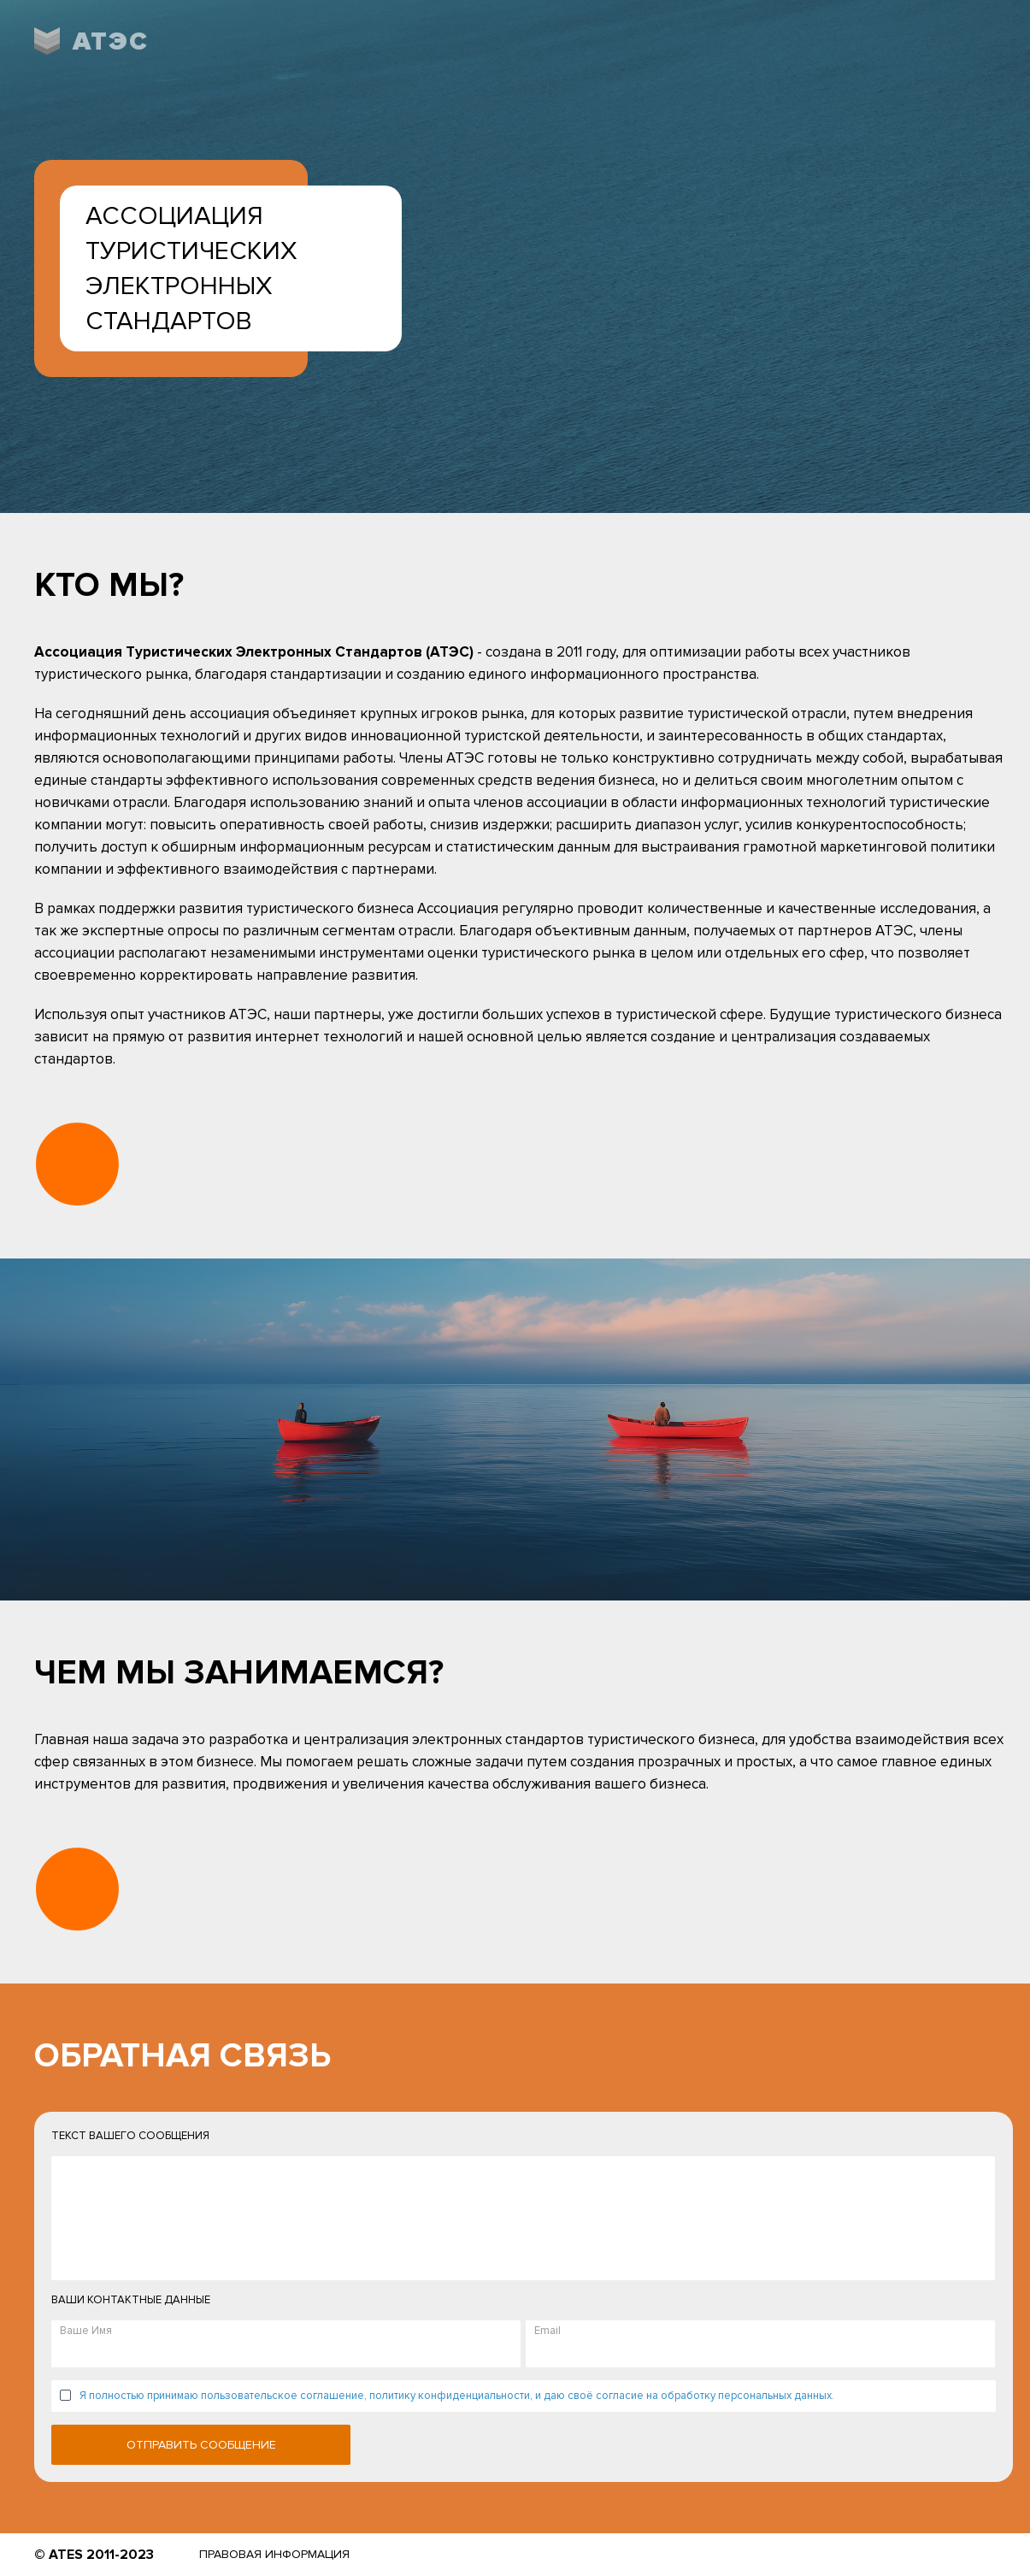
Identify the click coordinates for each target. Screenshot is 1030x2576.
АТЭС (111, 41)
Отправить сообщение (201, 2444)
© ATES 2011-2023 (94, 2554)
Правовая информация (274, 2554)
